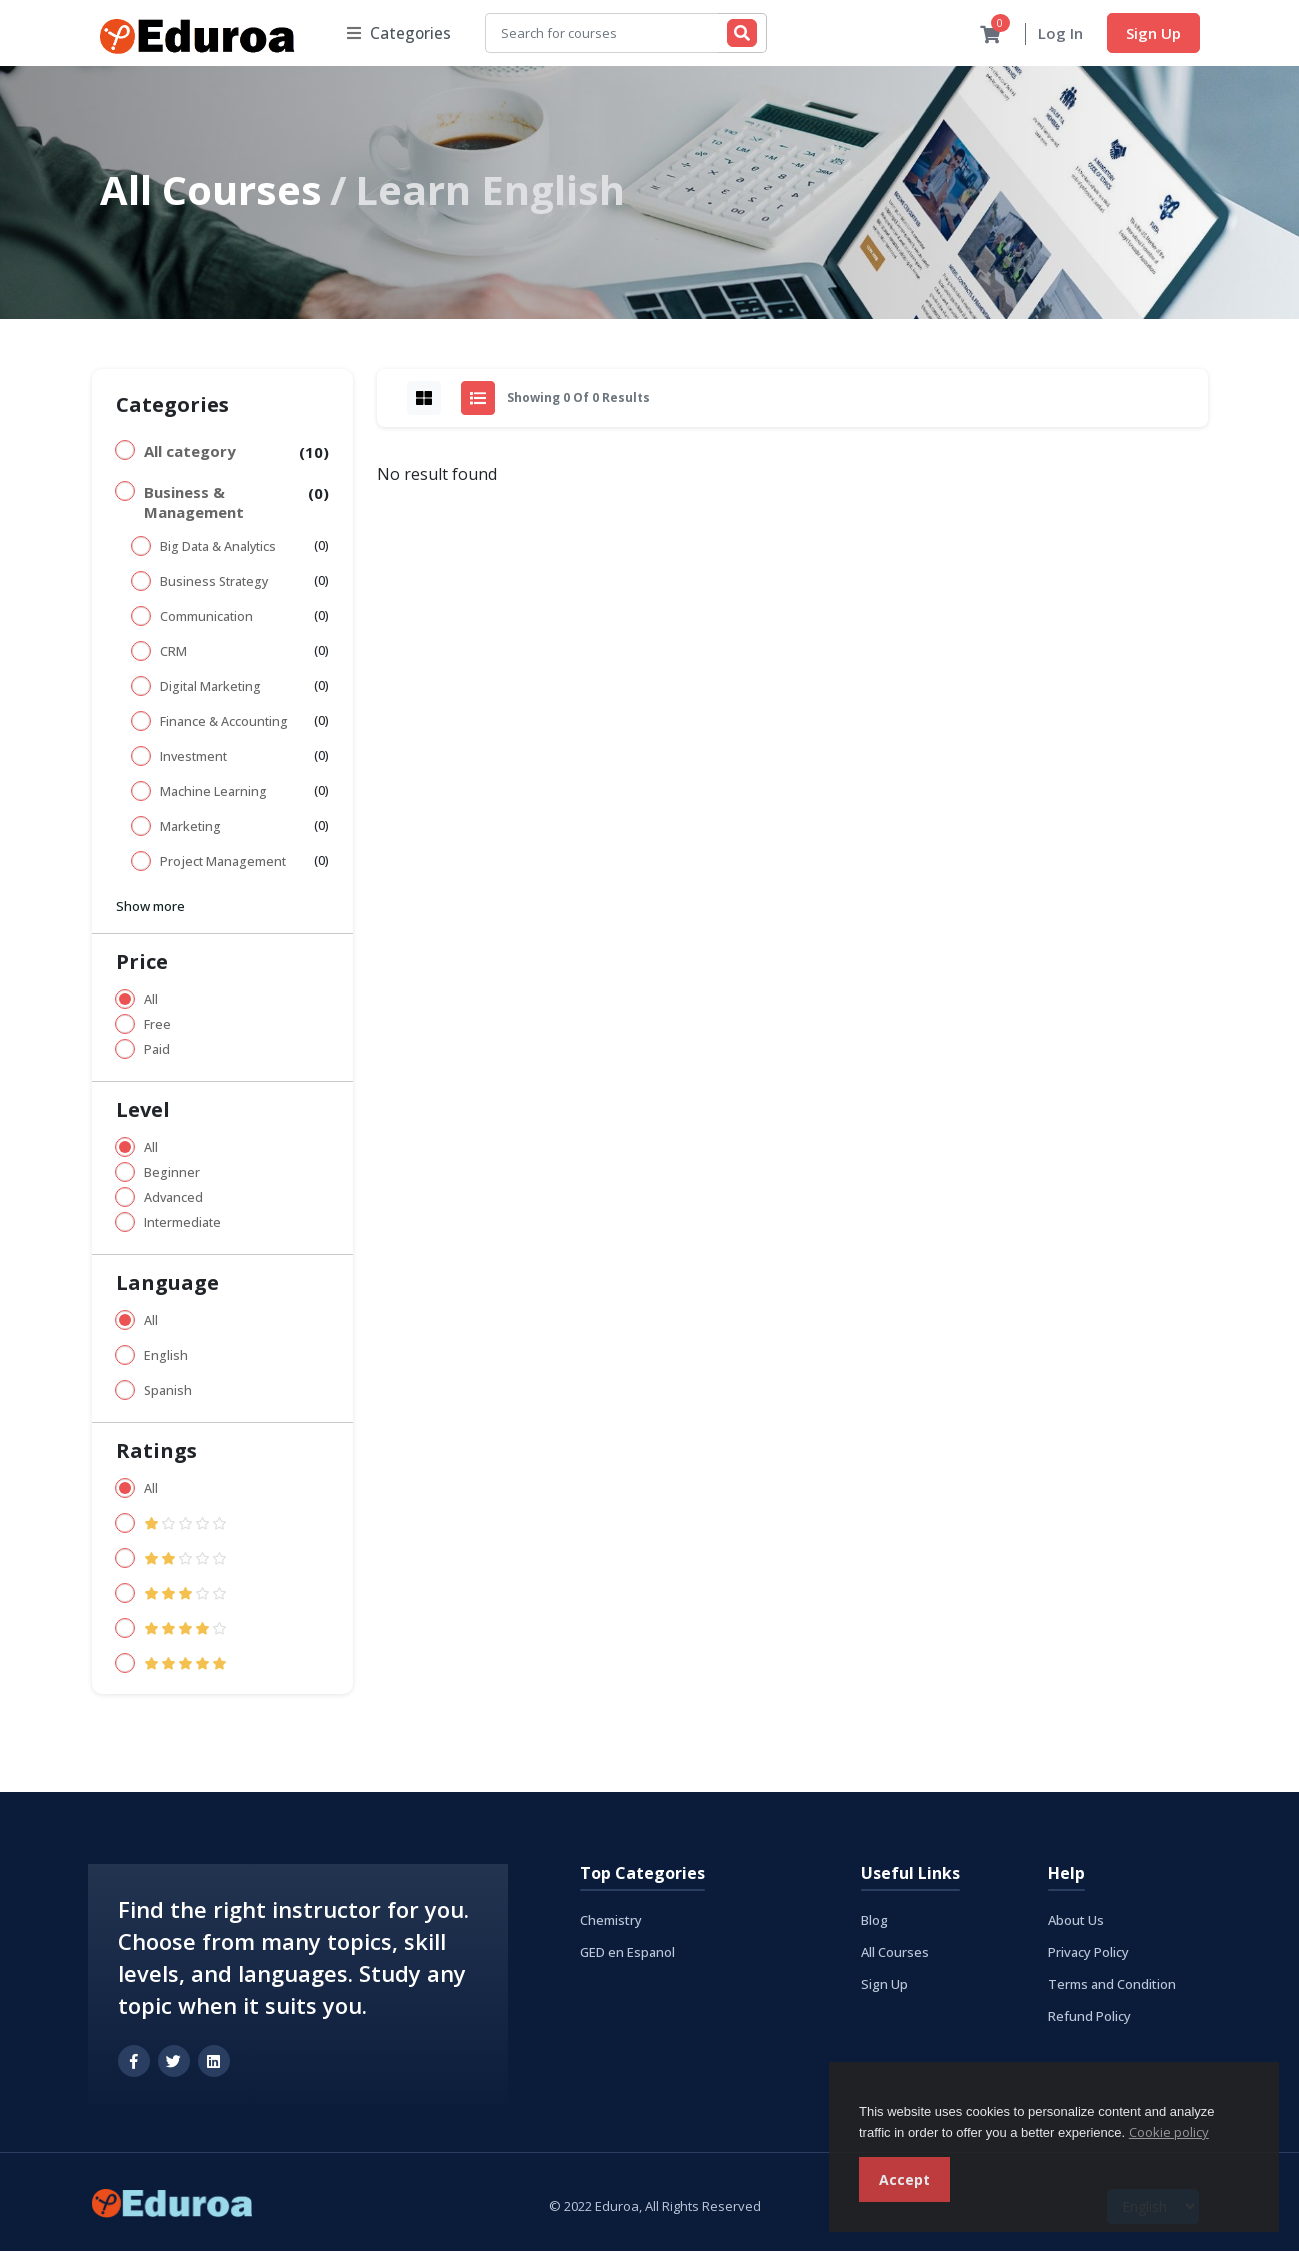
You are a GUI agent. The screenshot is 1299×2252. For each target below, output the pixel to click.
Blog (874, 1921)
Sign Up (1153, 33)
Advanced (173, 1198)
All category (190, 452)
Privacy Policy (1088, 1953)
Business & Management (194, 503)
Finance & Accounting (224, 722)
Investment (193, 757)
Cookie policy (1169, 2132)
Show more (150, 907)
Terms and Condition (1112, 1985)
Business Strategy (214, 582)
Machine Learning (213, 792)
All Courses (211, 190)
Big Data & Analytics (218, 547)
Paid (157, 1050)
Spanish (168, 1391)
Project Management (223, 862)
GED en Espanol (627, 1953)
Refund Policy (1089, 2017)
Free (157, 1025)
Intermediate (182, 1223)
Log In (1060, 34)
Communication (206, 617)
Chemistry (611, 1921)
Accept (904, 2179)
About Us (1076, 1921)
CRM (173, 652)
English (166, 1356)
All (151, 1000)
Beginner (172, 1173)
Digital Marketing (210, 687)
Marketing (190, 827)
